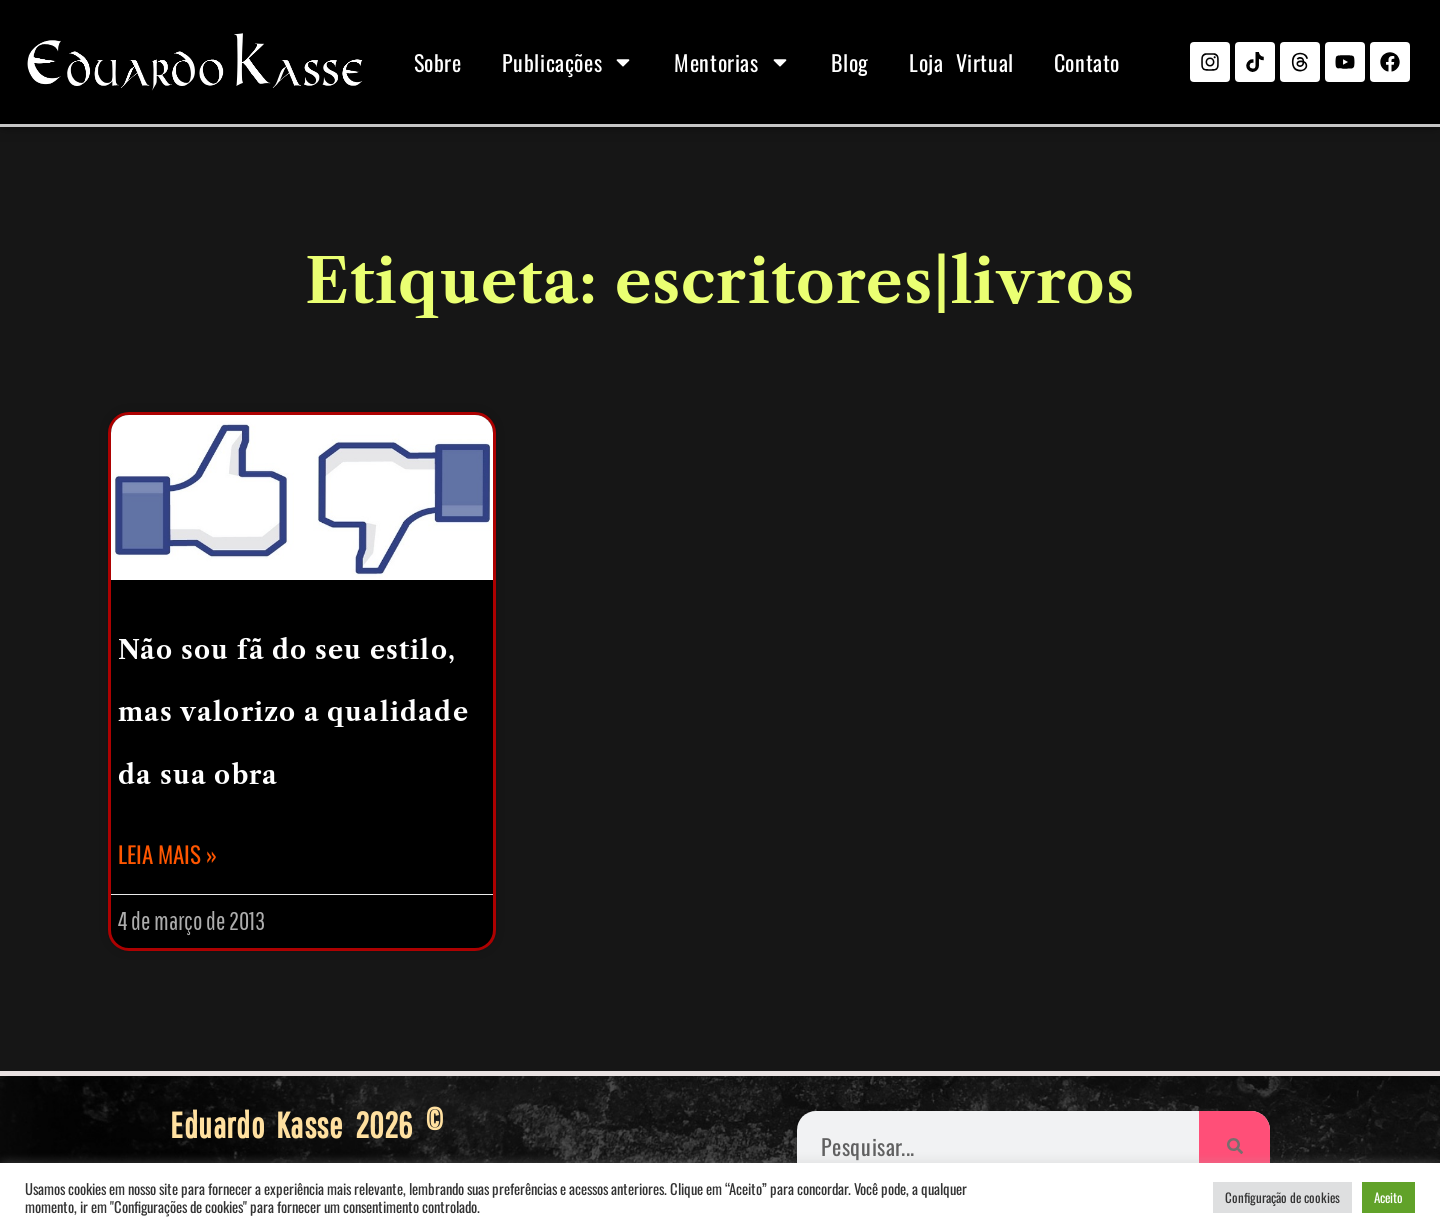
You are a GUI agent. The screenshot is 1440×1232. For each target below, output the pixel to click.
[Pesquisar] (1234, 1146)
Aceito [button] (1388, 1197)
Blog (850, 62)
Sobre (438, 62)
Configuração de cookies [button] (1282, 1197)
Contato (1087, 62)
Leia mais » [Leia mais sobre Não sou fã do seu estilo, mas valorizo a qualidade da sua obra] (167, 854)
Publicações (568, 62)
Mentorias (732, 62)
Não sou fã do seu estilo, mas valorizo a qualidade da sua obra (293, 713)
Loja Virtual (961, 62)
